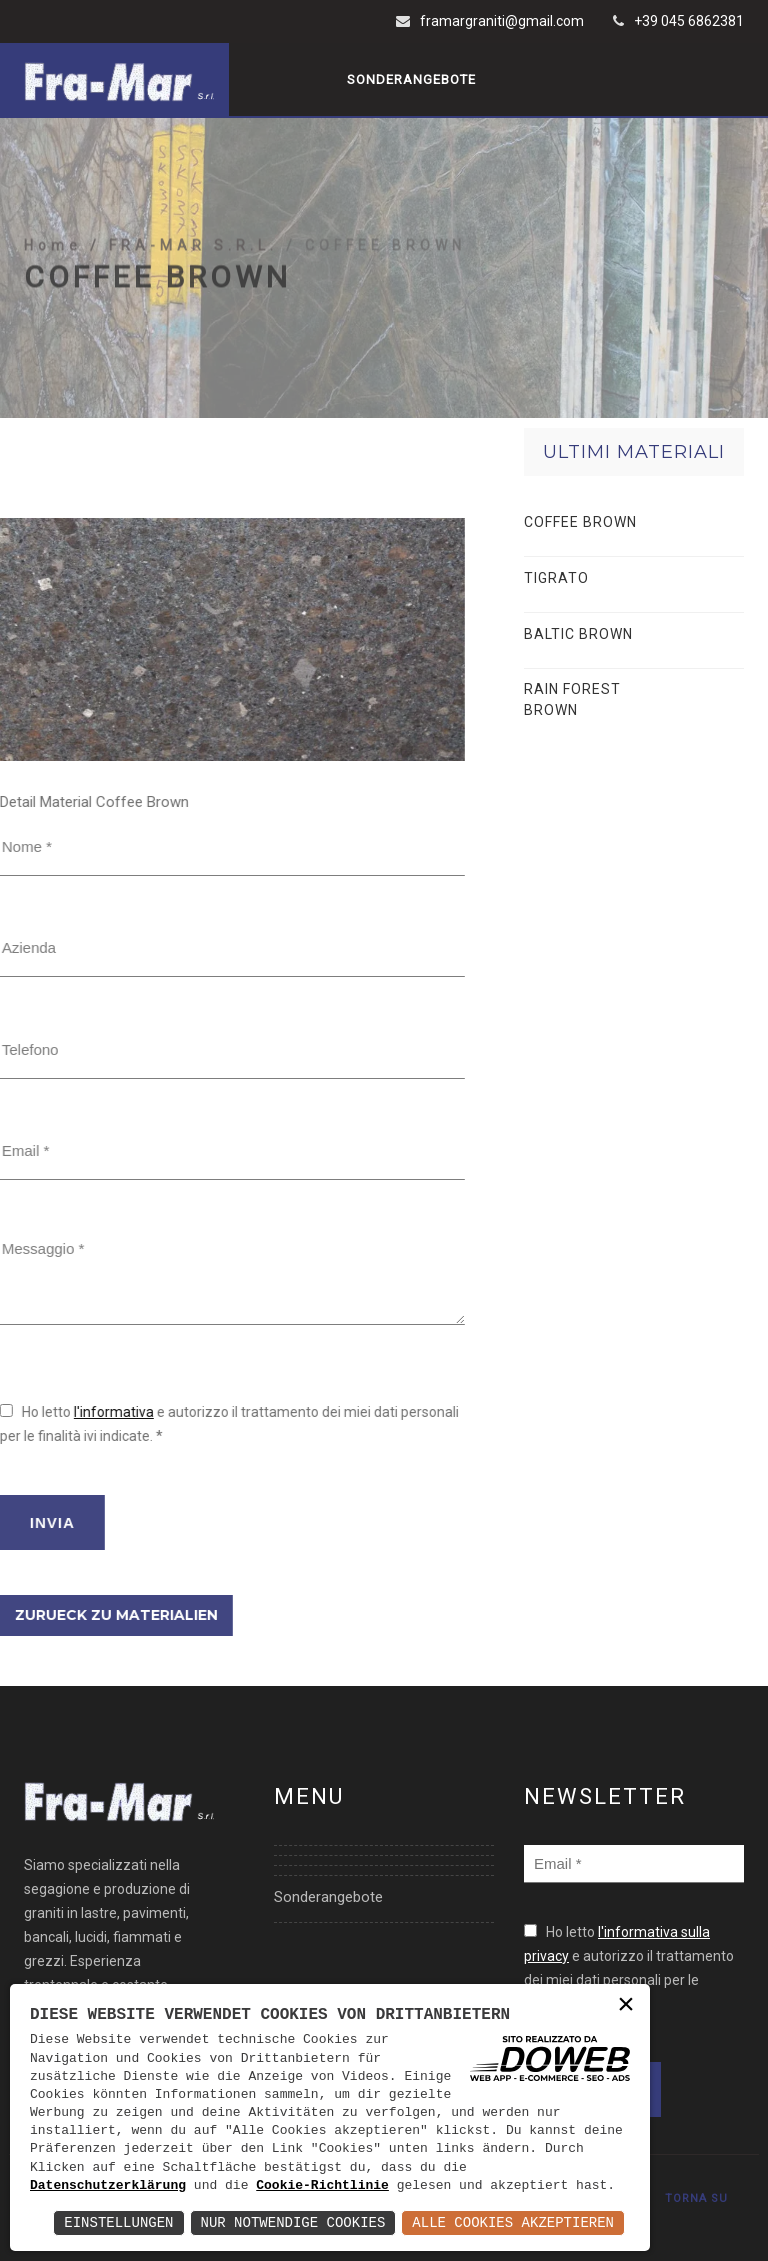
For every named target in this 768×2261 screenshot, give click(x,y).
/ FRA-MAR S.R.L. (188, 284)
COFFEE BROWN (580, 522)
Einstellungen (118, 2222)
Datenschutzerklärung (108, 2186)
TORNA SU (696, 2198)
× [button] (626, 2006)
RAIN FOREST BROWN (572, 699)
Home (57, 284)
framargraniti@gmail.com (502, 21)
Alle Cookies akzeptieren (513, 2222)
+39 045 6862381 (689, 21)
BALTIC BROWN (578, 634)
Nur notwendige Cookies (293, 2222)
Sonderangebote (411, 79)
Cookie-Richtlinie (322, 2186)
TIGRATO (556, 578)
